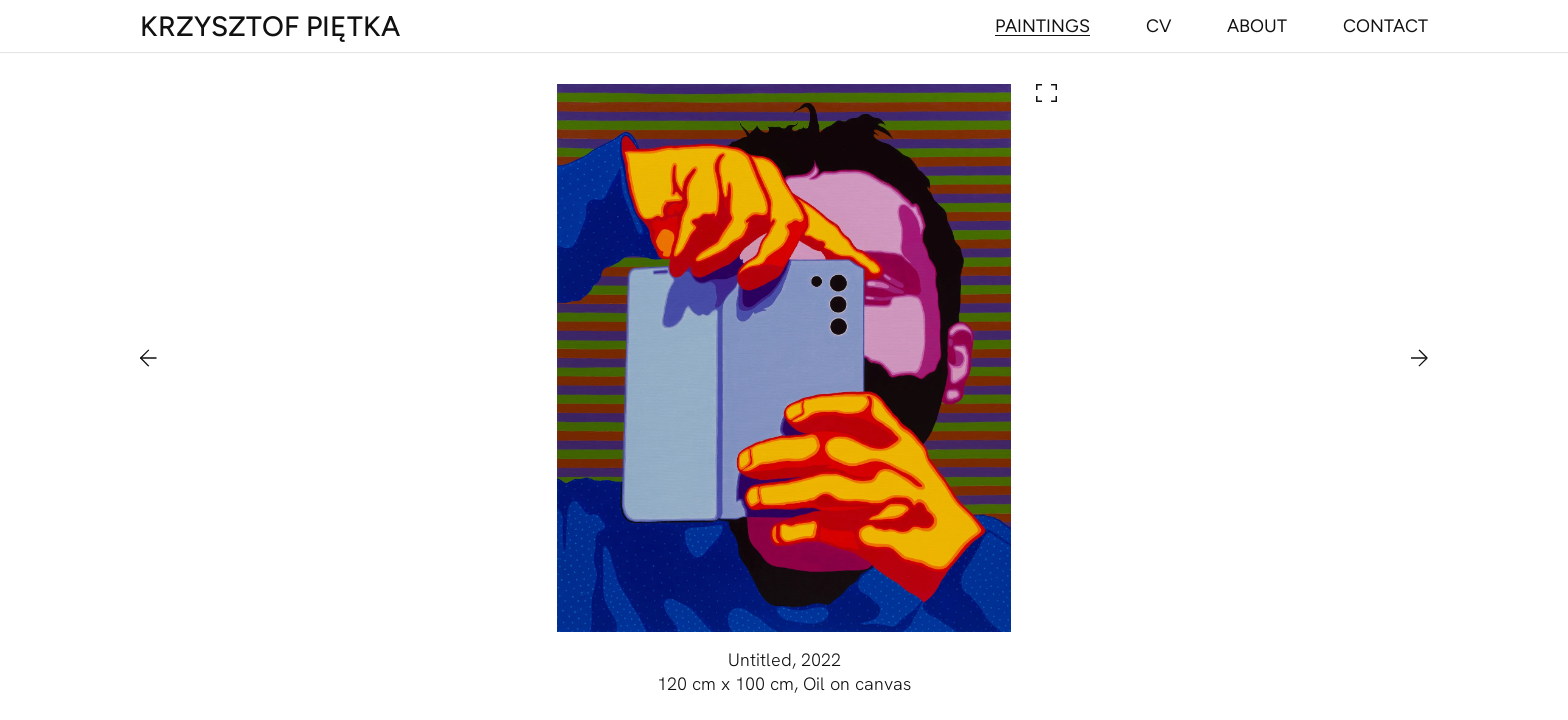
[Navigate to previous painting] (158, 358)
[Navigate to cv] (1158, 26)
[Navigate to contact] (1385, 26)
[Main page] (270, 26)
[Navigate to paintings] (1042, 26)
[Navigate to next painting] (1409, 358)
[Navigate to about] (1257, 26)
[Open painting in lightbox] (784, 358)
